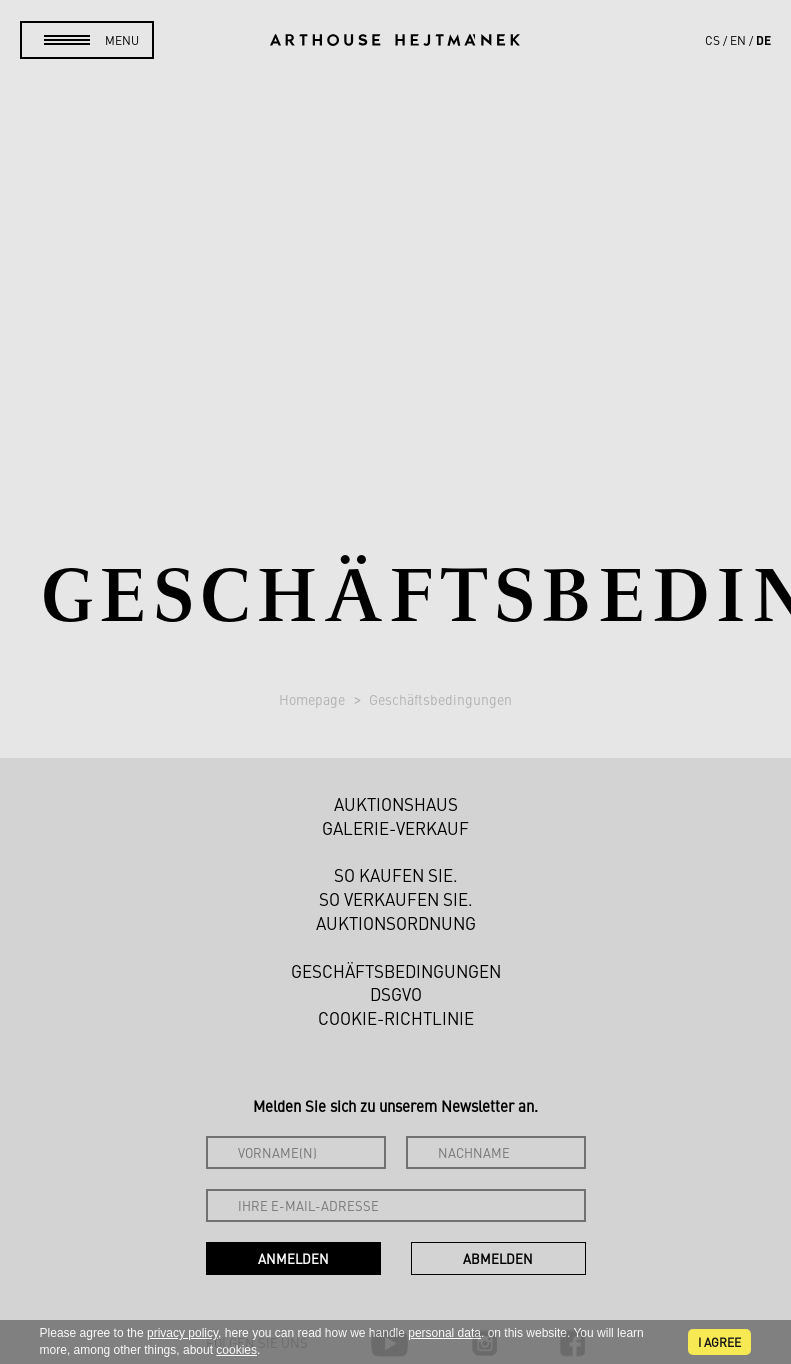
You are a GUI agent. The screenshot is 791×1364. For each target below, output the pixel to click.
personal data (444, 1333)
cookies (236, 1350)
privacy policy (182, 1333)
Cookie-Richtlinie (396, 1018)
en (738, 40)
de (763, 40)
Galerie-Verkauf (395, 828)
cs (712, 40)
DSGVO (396, 994)
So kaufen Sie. (396, 875)
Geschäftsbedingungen (440, 699)
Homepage (313, 699)
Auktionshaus (396, 804)
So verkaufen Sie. (396, 899)
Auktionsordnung (396, 923)
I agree (719, 1342)
